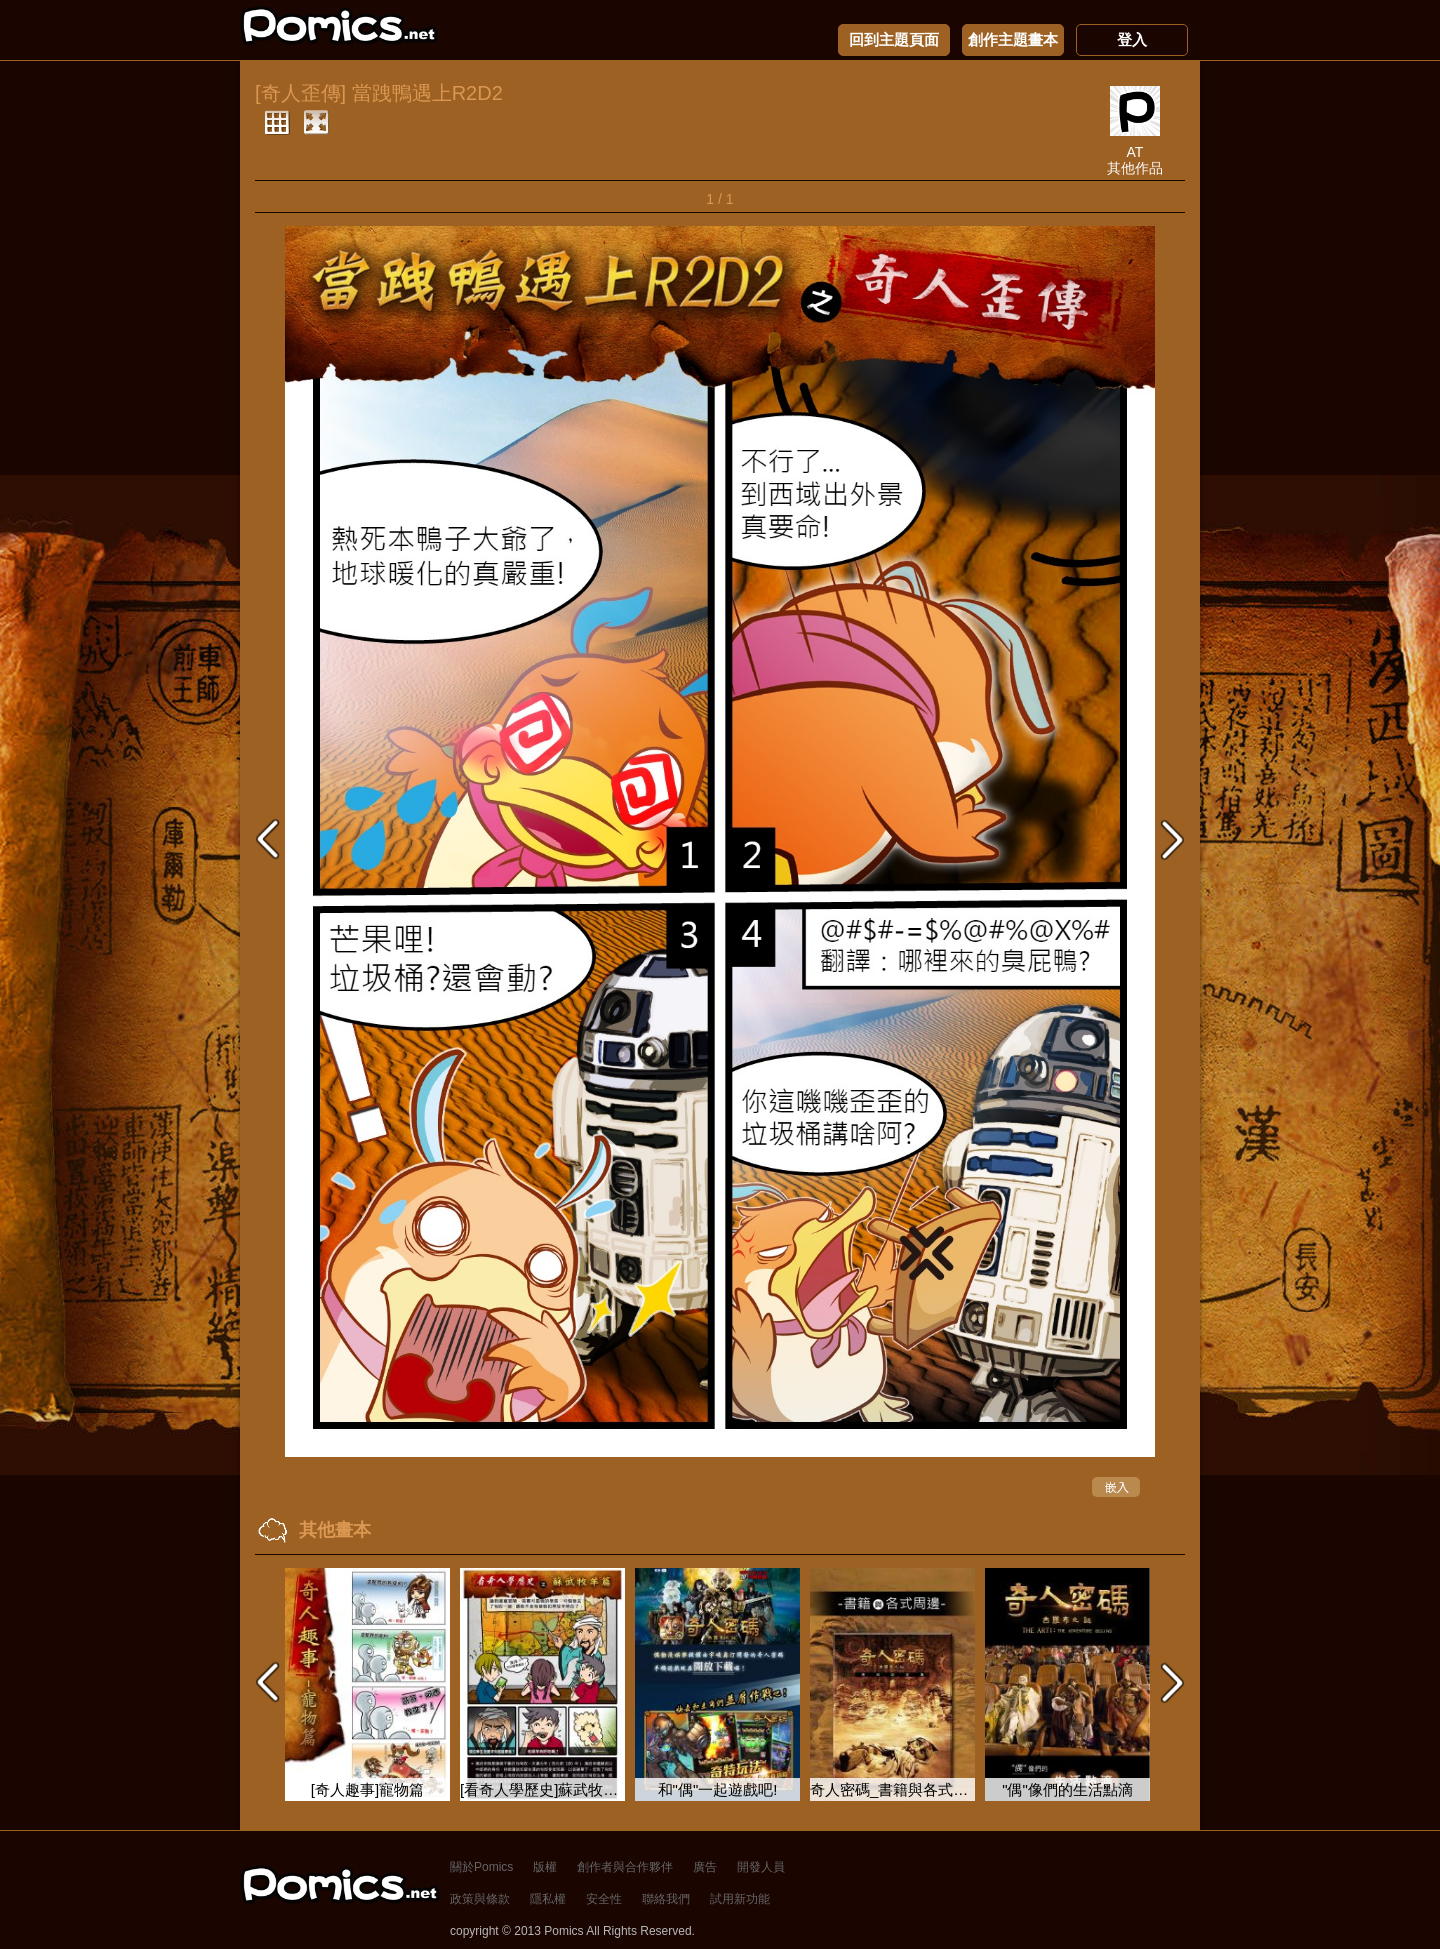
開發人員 (761, 1867)
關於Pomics (481, 1867)
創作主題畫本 (1013, 40)
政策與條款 (480, 1899)
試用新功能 (740, 1899)
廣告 (705, 1867)
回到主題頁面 (894, 40)
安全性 (604, 1899)
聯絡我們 (666, 1899)
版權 (545, 1867)
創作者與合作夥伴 (625, 1867)
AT (1135, 152)
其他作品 (1135, 168)
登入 (1132, 40)
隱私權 (548, 1899)
